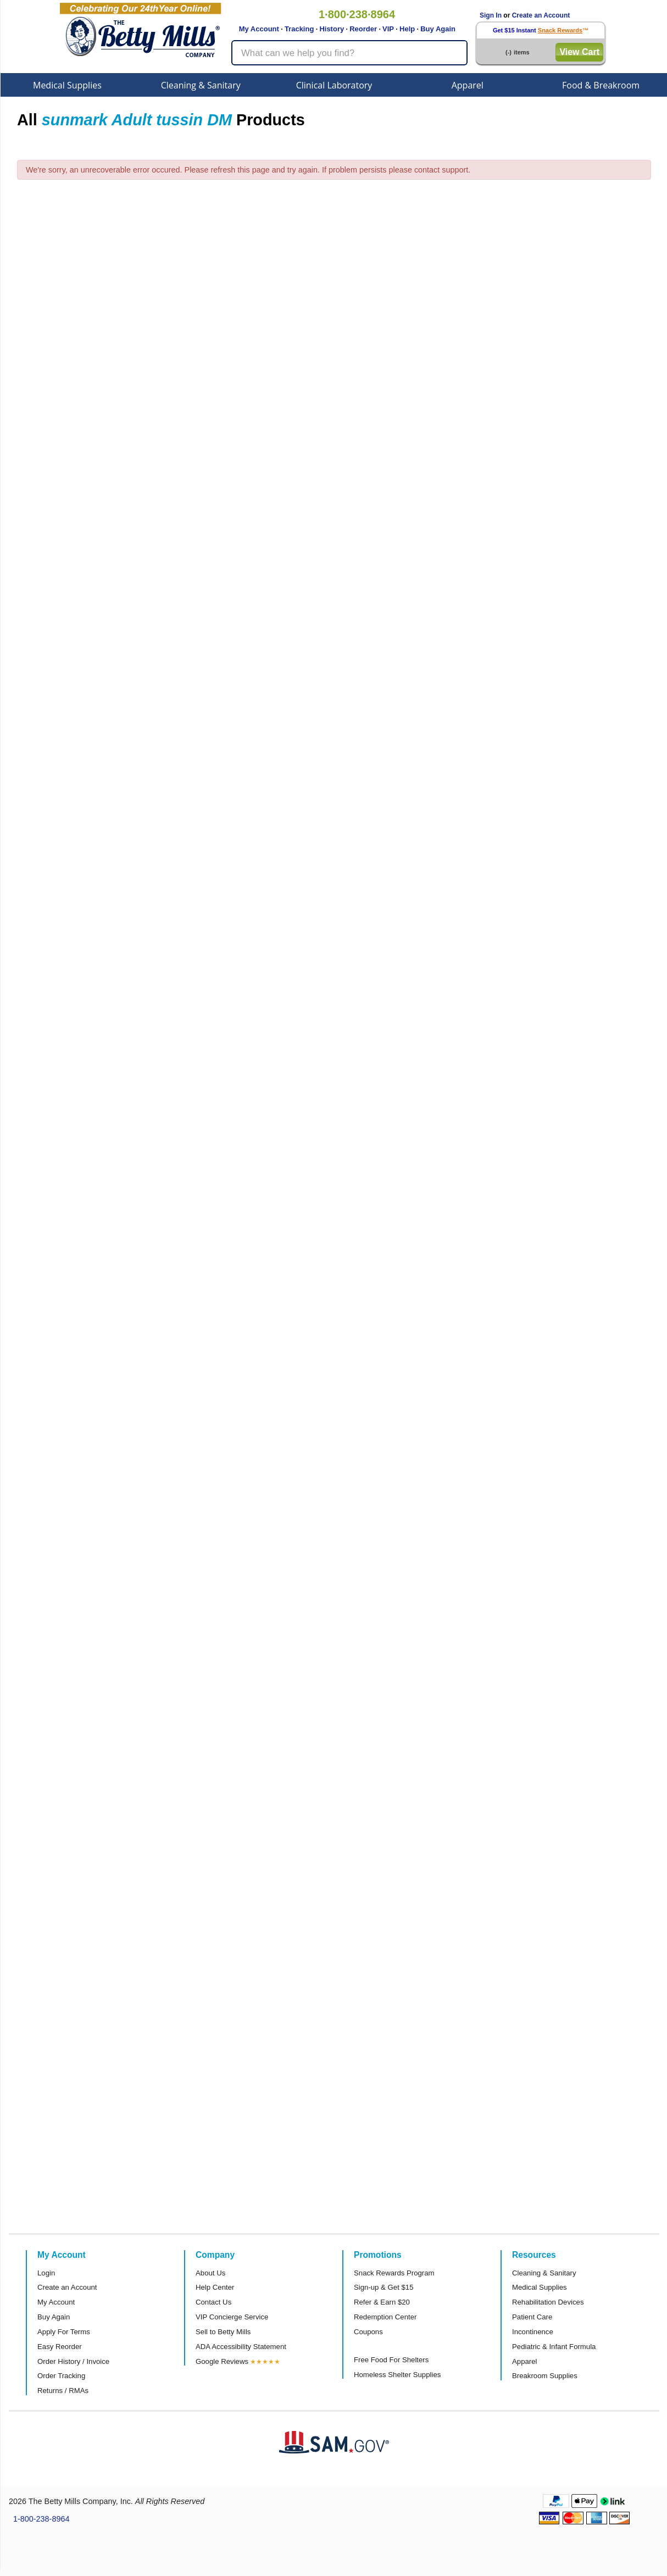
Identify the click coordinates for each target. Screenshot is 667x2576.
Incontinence (532, 2332)
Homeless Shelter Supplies (397, 2374)
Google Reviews (222, 2361)
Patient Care (532, 2317)
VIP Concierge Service (232, 2317)
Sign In (491, 15)
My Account (259, 29)
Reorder (363, 29)
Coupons (368, 2332)
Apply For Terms (63, 2332)
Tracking (299, 29)
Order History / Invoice (73, 2361)
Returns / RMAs (62, 2390)
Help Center (215, 2287)
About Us (210, 2273)
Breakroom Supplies (544, 2376)
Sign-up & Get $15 (384, 2287)
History (331, 29)
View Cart (579, 52)
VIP (388, 29)
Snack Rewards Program (394, 2273)
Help (407, 29)
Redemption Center (385, 2317)
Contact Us (213, 2302)
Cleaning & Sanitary (201, 85)
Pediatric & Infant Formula (554, 2346)
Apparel (467, 85)
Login (46, 2273)
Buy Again (437, 29)
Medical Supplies (67, 85)
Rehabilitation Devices (547, 2302)
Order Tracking (61, 2376)
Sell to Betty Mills (223, 2332)
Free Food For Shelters (391, 2360)
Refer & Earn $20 (382, 2302)
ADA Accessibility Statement (241, 2346)
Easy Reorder (59, 2346)
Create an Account (541, 15)
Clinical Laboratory (334, 85)
